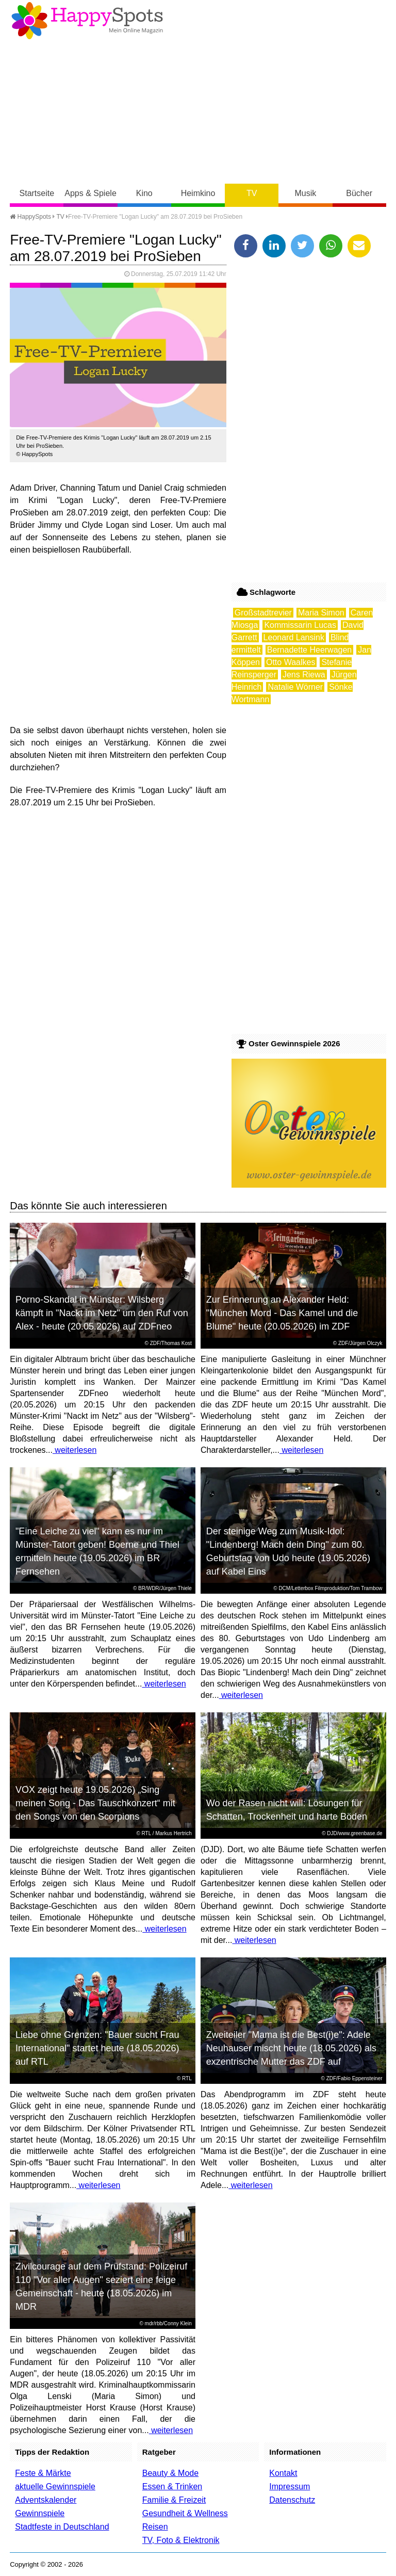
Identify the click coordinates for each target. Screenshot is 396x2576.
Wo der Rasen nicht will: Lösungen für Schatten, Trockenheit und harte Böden (286, 1810)
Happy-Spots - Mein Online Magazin (87, 20)
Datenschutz (292, 2500)
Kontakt (283, 2473)
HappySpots (30, 216)
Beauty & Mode (170, 2473)
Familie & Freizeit (174, 2500)
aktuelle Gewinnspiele (55, 2486)
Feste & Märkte (43, 2473)
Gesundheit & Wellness (185, 2513)
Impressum (289, 2486)
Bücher (359, 193)
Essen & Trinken (172, 2486)
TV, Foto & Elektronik (181, 2540)
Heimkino (198, 193)
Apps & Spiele (90, 193)
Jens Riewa (304, 674)
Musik (306, 193)
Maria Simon (321, 612)
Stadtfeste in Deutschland (62, 2526)
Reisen (155, 2526)
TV (251, 193)
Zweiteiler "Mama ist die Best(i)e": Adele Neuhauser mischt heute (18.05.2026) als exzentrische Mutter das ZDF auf (291, 2048)
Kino (144, 193)
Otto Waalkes (290, 662)
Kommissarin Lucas (300, 625)
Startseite (37, 193)
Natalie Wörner (295, 687)
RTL (146, 1833)
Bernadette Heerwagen (309, 649)
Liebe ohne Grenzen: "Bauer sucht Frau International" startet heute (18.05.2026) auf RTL (97, 2048)
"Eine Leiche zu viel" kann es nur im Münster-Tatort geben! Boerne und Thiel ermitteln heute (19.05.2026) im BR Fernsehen (97, 1551)
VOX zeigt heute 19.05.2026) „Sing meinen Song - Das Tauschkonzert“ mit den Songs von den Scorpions (95, 1803)
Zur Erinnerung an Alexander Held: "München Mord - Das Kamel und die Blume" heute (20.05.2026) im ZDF (282, 1313)
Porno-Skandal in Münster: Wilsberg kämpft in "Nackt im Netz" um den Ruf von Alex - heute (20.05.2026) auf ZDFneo (101, 1313)
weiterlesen (74, 1450)
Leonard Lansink (293, 637)
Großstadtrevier (263, 612)
